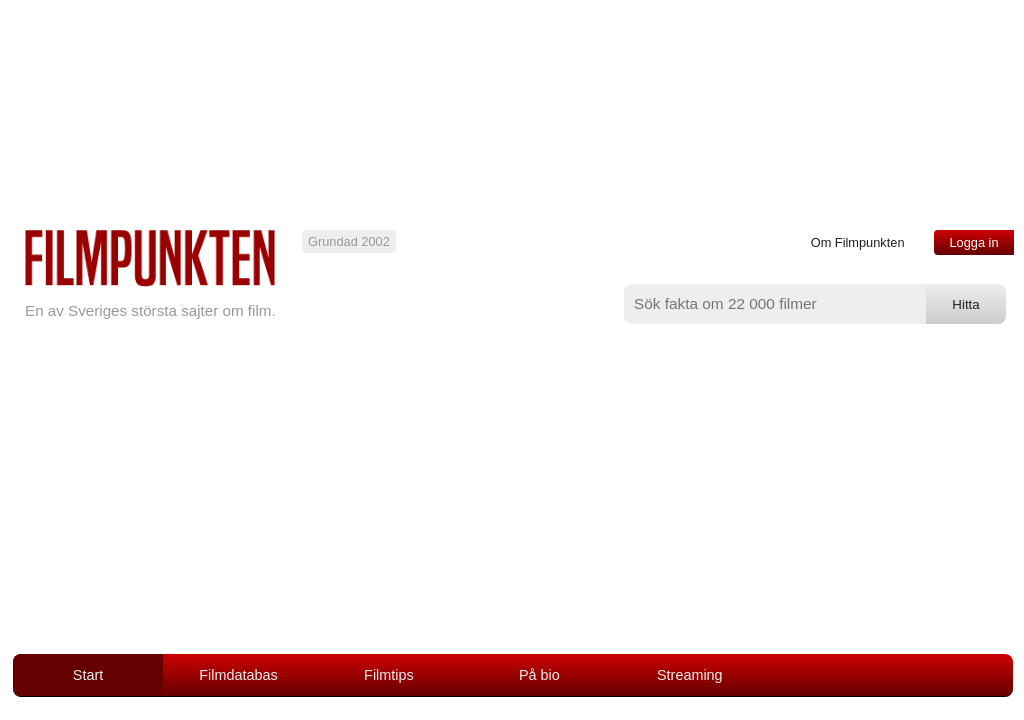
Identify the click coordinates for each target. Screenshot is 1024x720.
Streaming (690, 675)
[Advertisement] (512, 504)
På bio (539, 675)
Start (88, 675)
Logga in (973, 242)
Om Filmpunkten (858, 242)
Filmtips (389, 675)
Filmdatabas (238, 675)
